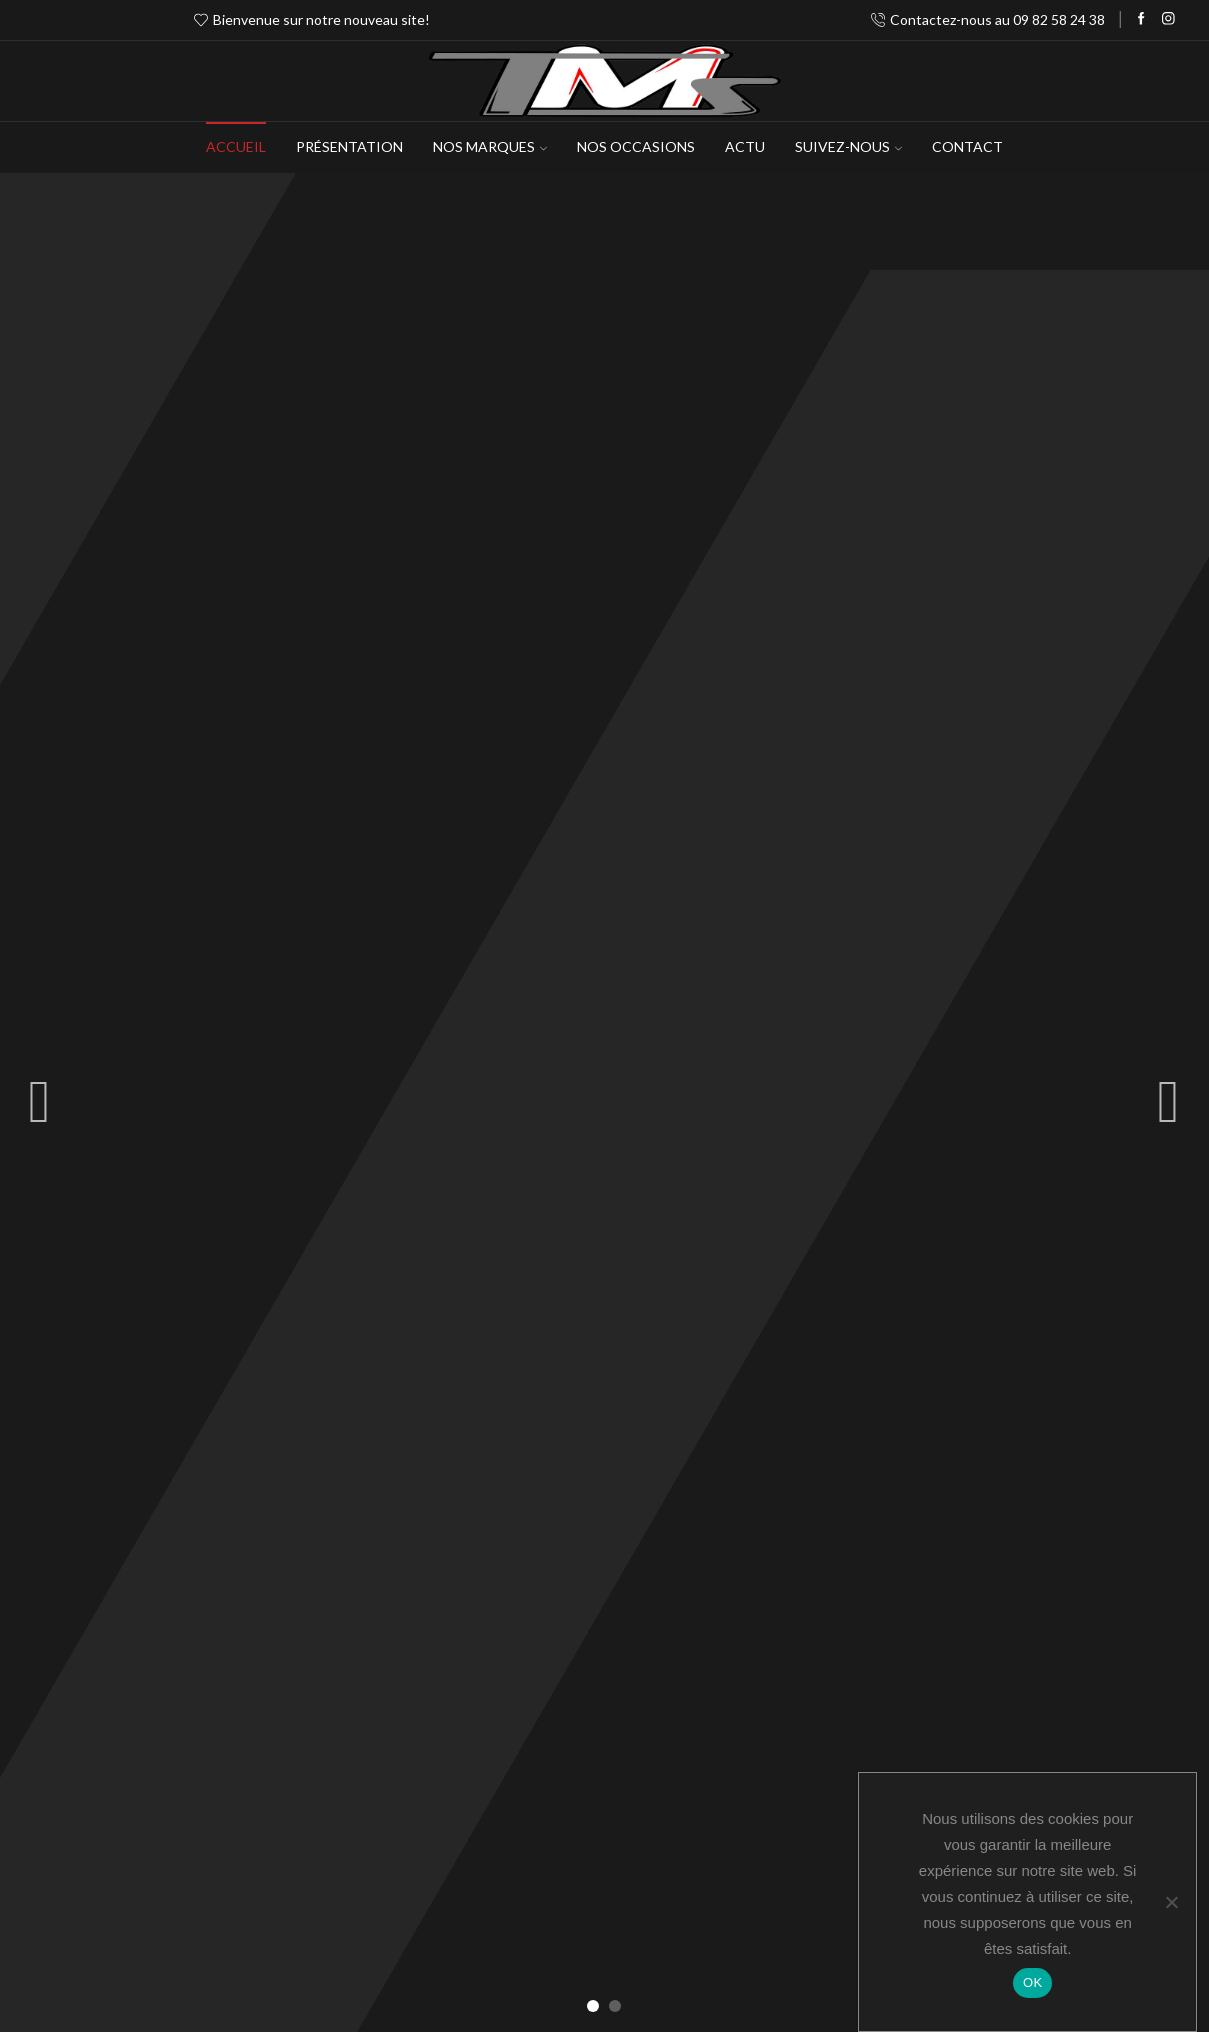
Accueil (236, 146)
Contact (967, 146)
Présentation (349, 146)
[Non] (1171, 1902)
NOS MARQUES (490, 146)
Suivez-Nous (848, 146)
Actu (745, 146)
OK (1032, 1982)
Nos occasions (636, 146)
